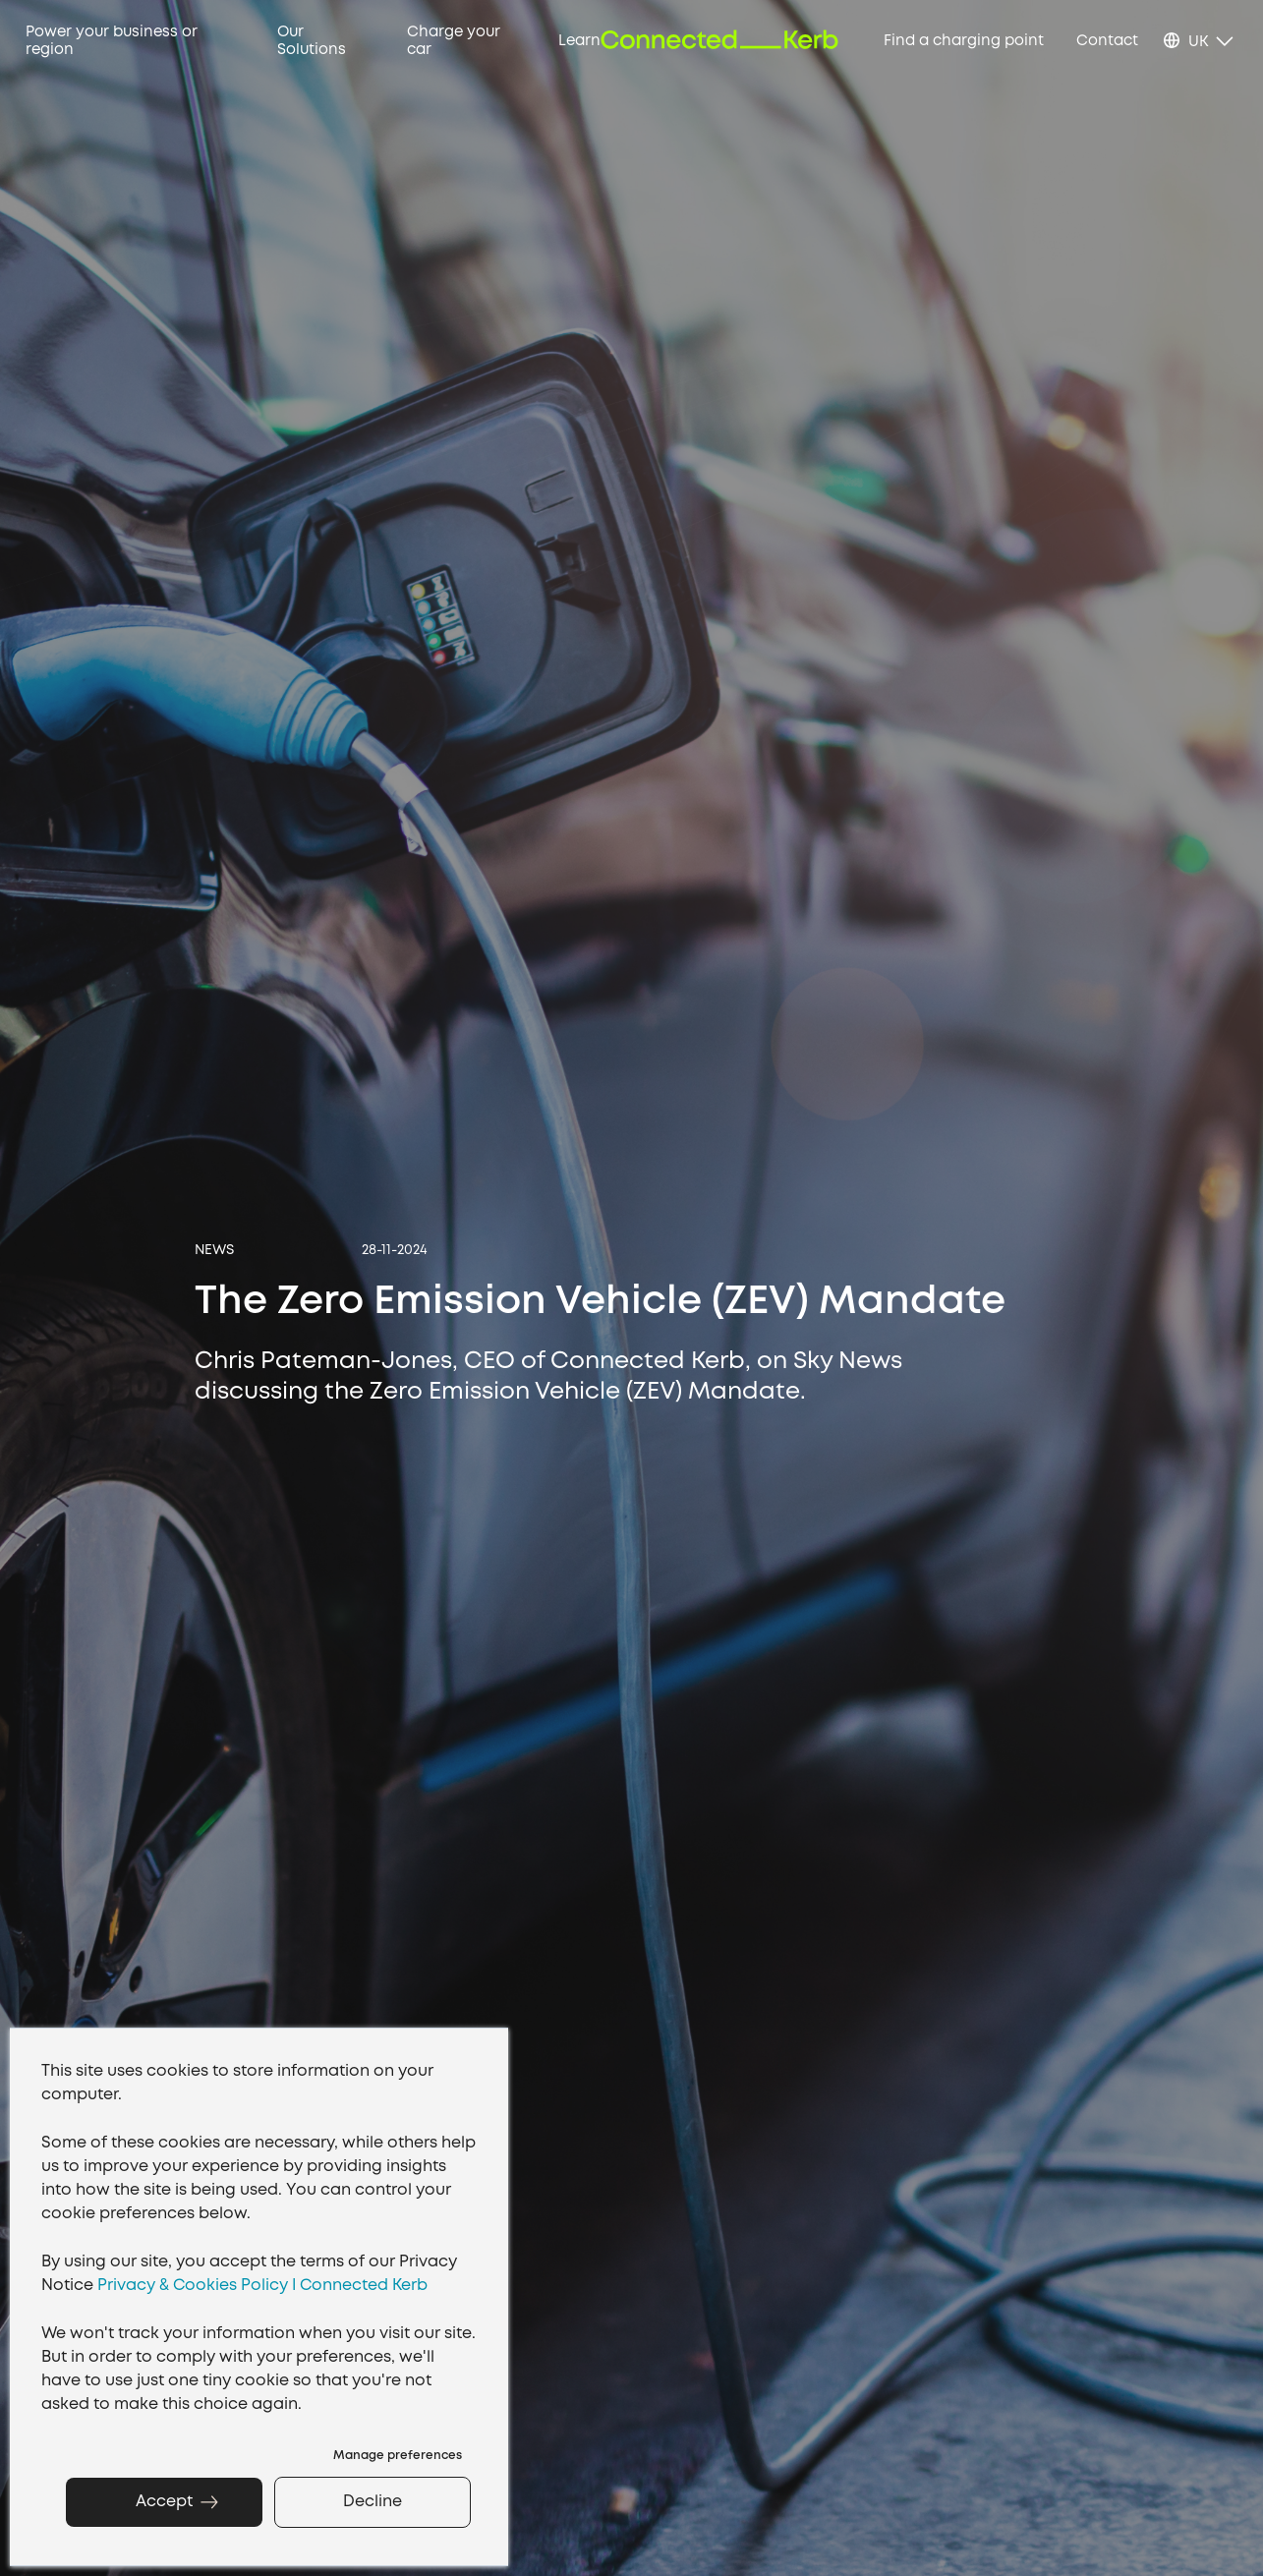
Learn (579, 41)
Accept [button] (164, 2501)
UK (1199, 42)
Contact (1107, 41)
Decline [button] (372, 2501)
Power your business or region (112, 41)
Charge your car (453, 41)
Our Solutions (311, 41)
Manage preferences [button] (397, 2455)
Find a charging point (964, 41)
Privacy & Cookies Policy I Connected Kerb (262, 2285)
